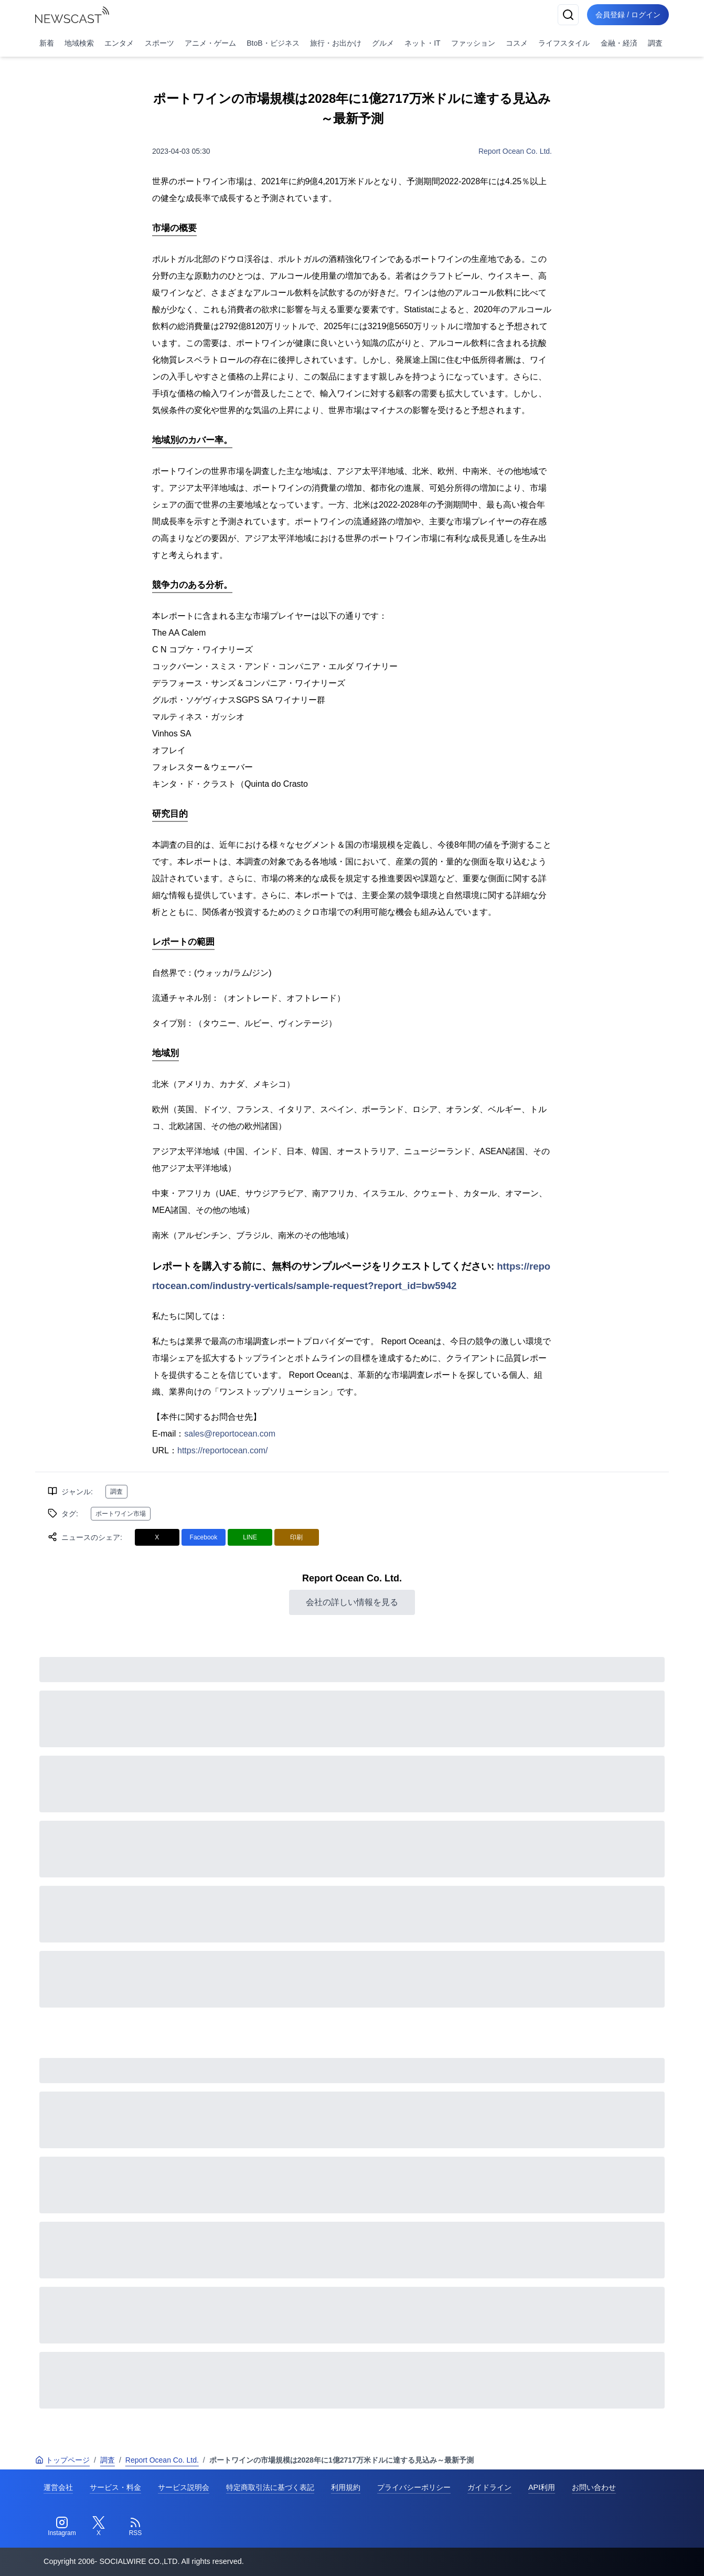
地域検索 (79, 43)
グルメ (383, 43)
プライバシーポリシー (414, 2487)
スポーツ (159, 43)
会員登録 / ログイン (627, 14)
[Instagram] (62, 2526)
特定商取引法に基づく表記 (270, 2487)
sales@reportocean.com (229, 1433)
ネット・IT (422, 43)
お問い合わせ (594, 2487)
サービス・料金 (115, 2487)
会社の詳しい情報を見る (352, 1602)
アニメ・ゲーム (210, 43)
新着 (46, 43)
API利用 (541, 2487)
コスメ (517, 43)
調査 (655, 43)
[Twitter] (98, 2526)
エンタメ (119, 43)
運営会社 (58, 2487)
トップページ (62, 2460)
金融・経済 (619, 43)
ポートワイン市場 (120, 1513)
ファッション (473, 43)
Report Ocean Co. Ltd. (515, 151)
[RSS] (135, 2526)
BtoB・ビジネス (273, 43)
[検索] (568, 14)
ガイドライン (489, 2487)
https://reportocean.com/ (222, 1450)
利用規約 (345, 2487)
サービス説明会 (183, 2487)
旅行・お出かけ (335, 43)
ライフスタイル (564, 43)
